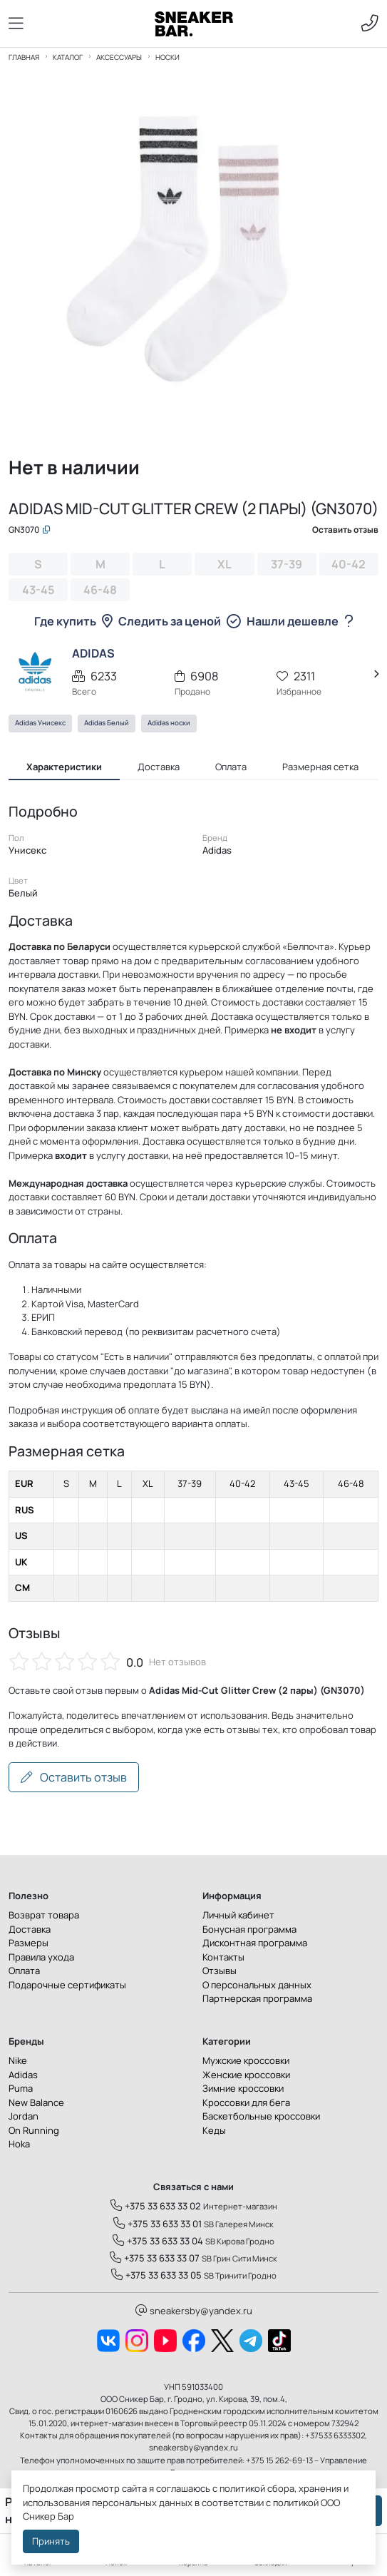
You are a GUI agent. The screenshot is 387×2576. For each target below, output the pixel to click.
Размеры (28, 1945)
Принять (51, 2541)
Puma (21, 2091)
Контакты (223, 1959)
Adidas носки (169, 725)
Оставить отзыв (74, 1779)
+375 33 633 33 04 (158, 2243)
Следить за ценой (179, 622)
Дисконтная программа (254, 1945)
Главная (24, 57)
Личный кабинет (238, 1917)
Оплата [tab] (231, 768)
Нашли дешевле (300, 622)
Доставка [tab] (159, 768)
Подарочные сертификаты (67, 1986)
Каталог (68, 57)
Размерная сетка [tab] (320, 768)
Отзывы (219, 1973)
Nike (18, 2063)
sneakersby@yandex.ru (193, 2312)
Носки (167, 57)
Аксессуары (119, 57)
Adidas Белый (106, 725)
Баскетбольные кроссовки (261, 2118)
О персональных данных (256, 1986)
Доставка (30, 1931)
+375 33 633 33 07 (155, 2260)
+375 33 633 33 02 (155, 2208)
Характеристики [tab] (64, 768)
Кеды (214, 2132)
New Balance (36, 2104)
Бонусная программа (249, 1931)
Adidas (23, 2076)
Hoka (19, 2146)
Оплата (24, 1973)
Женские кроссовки (246, 2076)
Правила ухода (41, 1959)
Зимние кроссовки (243, 2091)
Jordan (23, 2118)
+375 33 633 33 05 (156, 2277)
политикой (296, 2502)
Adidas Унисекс (40, 725)
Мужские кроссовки (245, 2063)
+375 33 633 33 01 (157, 2225)
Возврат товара (44, 1917)
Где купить (73, 622)
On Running (34, 2132)
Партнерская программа (257, 2001)
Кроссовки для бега (246, 2104)
